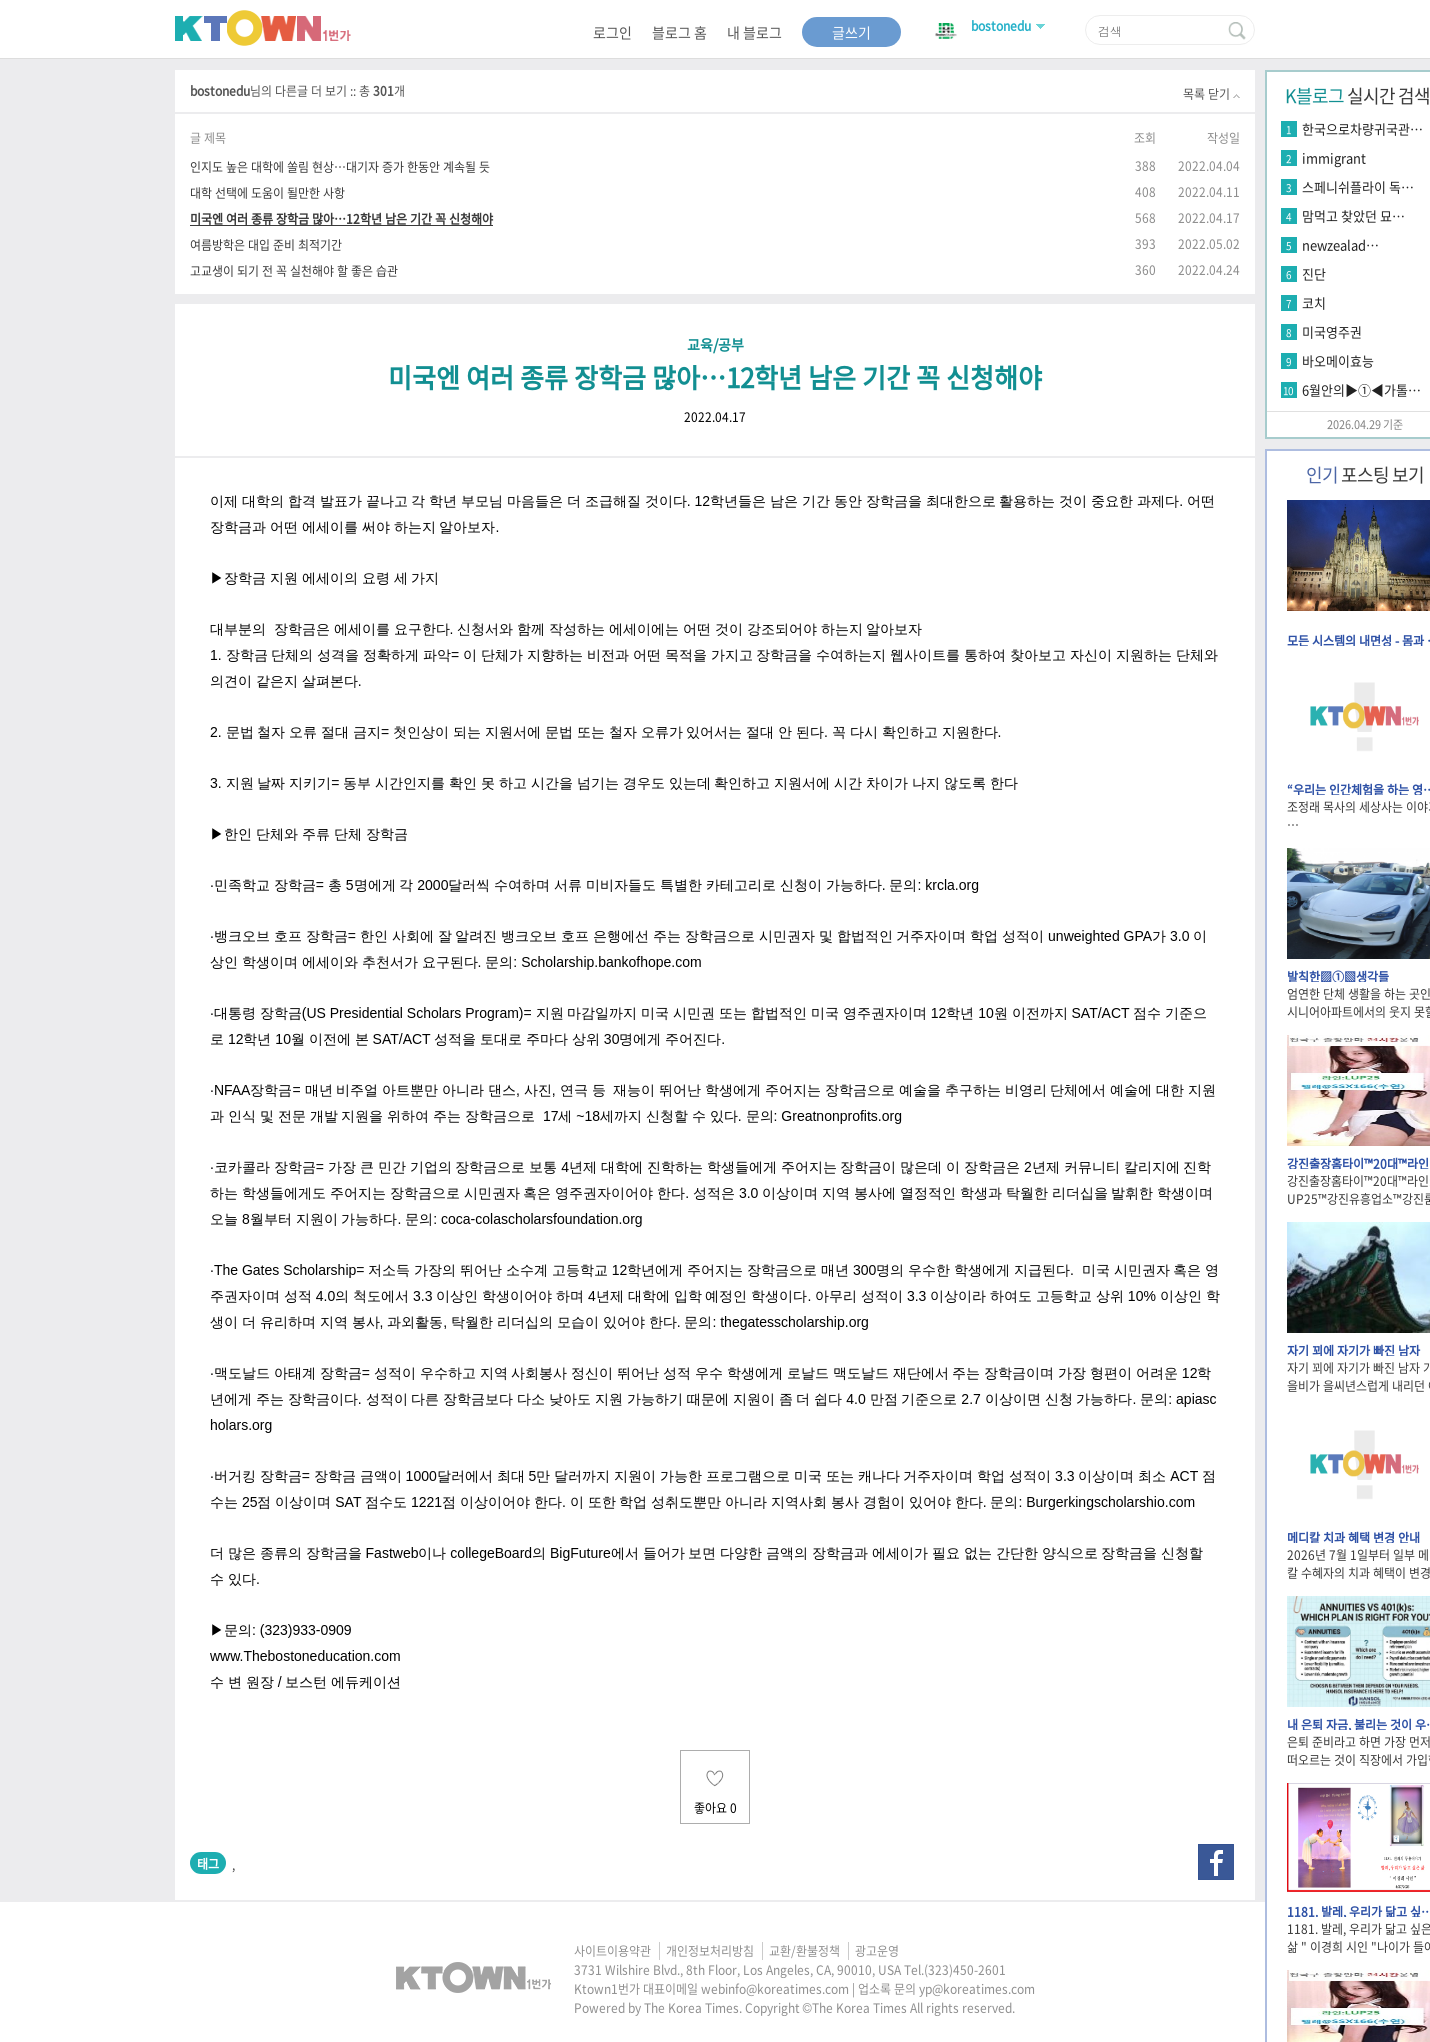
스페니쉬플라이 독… (1358, 186)
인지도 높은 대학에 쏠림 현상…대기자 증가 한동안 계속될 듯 (340, 166)
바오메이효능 (1338, 360)
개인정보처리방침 (710, 1951)
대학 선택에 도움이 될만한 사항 (267, 192)
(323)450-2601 (965, 1970)
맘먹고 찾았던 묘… (1353, 215)
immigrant (1334, 157)
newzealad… (1340, 244)
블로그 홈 (679, 32)
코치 (1314, 302)
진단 (1314, 273)
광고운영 (877, 1951)
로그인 (612, 32)
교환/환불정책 (804, 1951)
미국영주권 (1332, 331)
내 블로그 (754, 32)
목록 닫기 (1211, 94)
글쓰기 (851, 32)
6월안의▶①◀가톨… (1361, 389)
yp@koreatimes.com (977, 1989)
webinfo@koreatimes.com (775, 1989)
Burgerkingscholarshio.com (1110, 1502)
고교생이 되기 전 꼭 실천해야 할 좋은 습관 (294, 270)
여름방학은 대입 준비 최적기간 (266, 244)
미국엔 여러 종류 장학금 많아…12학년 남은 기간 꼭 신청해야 (341, 218)
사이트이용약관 (612, 1951)
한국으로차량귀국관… (1362, 128)
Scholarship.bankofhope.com (611, 962)
